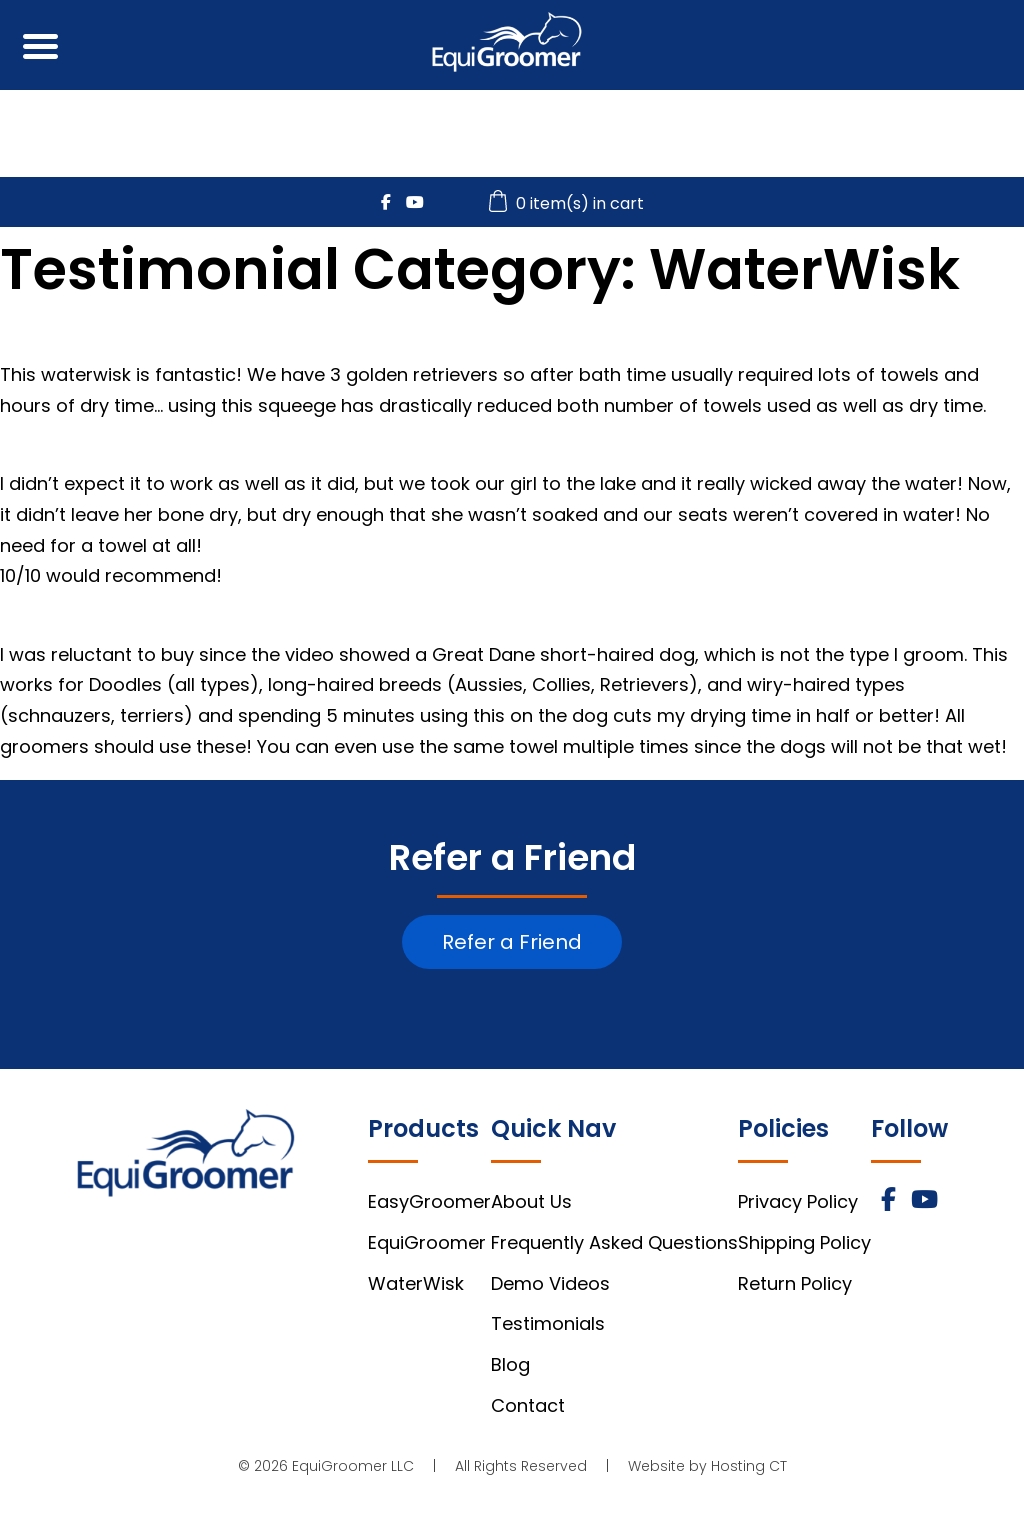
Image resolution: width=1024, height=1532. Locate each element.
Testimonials (548, 1323)
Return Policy (795, 1283)
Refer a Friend (512, 942)
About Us (531, 1201)
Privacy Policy (798, 1201)
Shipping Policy (804, 1242)
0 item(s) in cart (569, 203)
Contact (528, 1405)
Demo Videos (550, 1283)
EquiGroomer (427, 1242)
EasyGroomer (429, 1201)
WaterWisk (416, 1283)
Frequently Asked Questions (614, 1242)
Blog (510, 1364)
